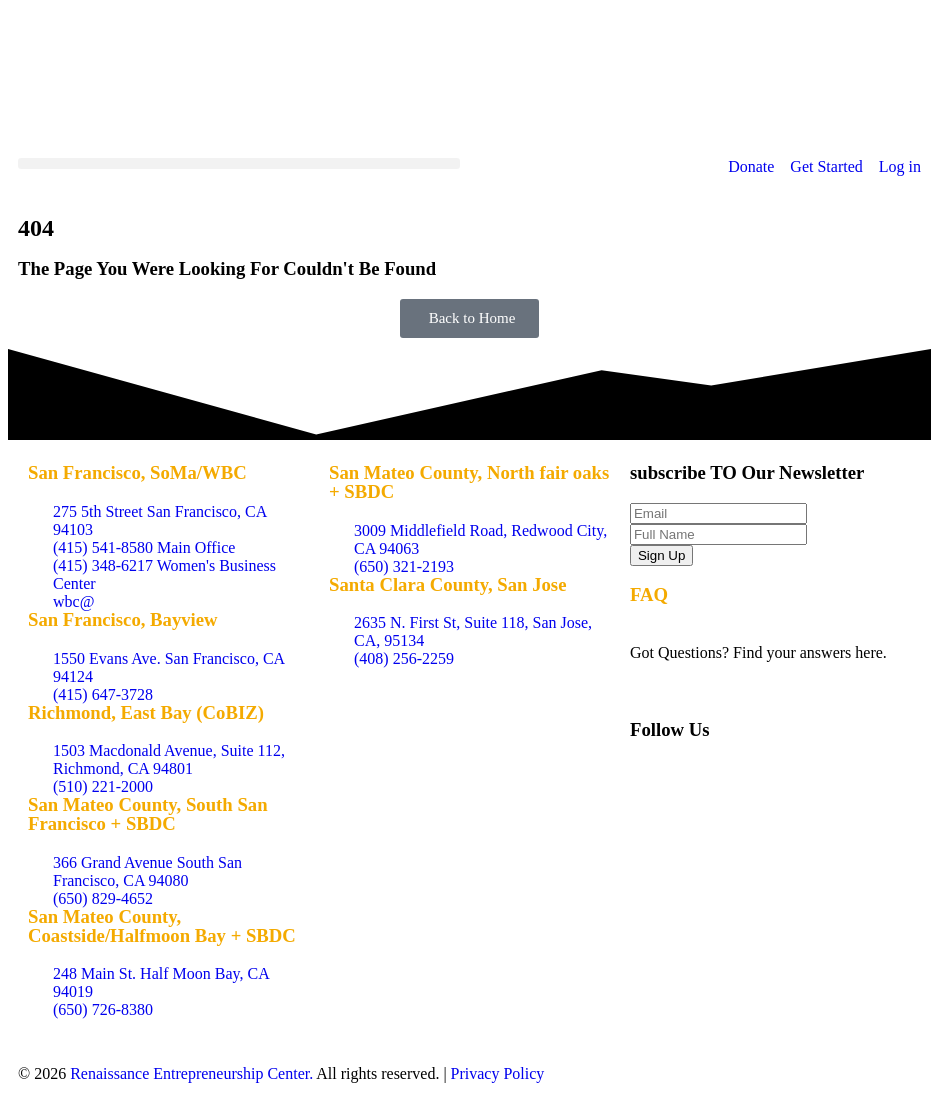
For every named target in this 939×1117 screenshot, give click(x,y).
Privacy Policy (498, 1073)
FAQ (649, 594)
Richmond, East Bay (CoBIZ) (146, 712)
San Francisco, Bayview (123, 619)
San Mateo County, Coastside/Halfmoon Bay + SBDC (162, 926)
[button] (239, 163)
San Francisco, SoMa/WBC (137, 472)
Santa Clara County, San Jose (447, 584)
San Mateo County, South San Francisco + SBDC (148, 814)
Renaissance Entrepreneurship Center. (191, 1073)
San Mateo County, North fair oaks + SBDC (469, 482)
